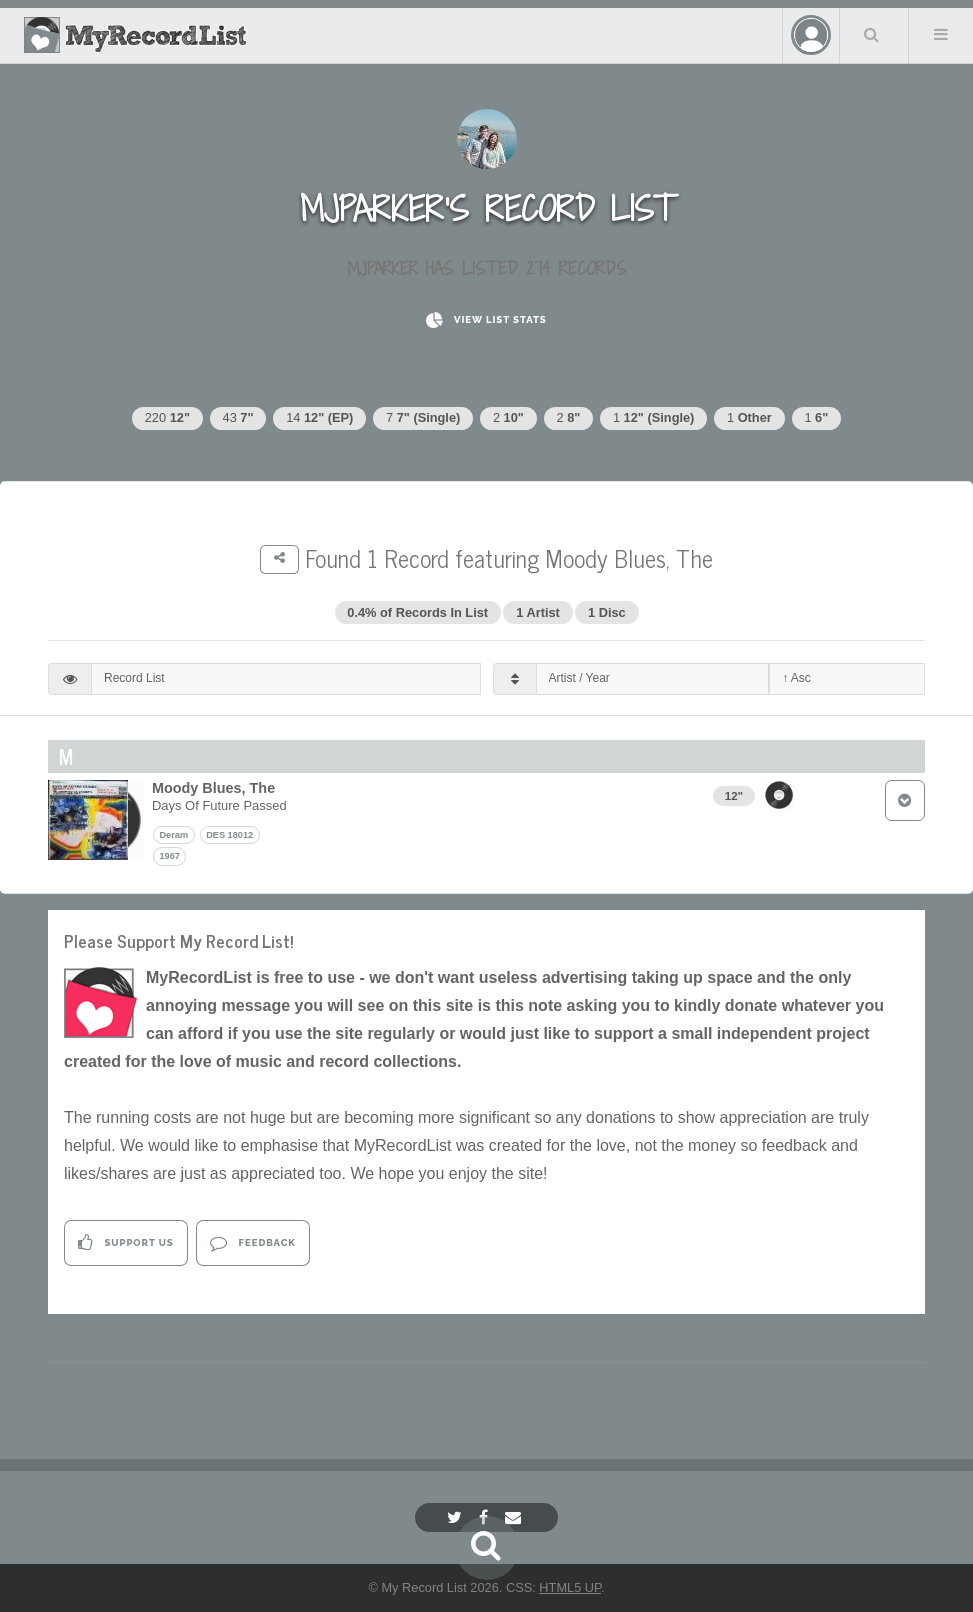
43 (238, 417)
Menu (941, 34)
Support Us (125, 1242)
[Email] (515, 1517)
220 (167, 417)
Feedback (252, 1242)
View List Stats (486, 320)
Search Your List (872, 34)
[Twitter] (457, 1517)
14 (319, 417)
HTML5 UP (570, 1587)
